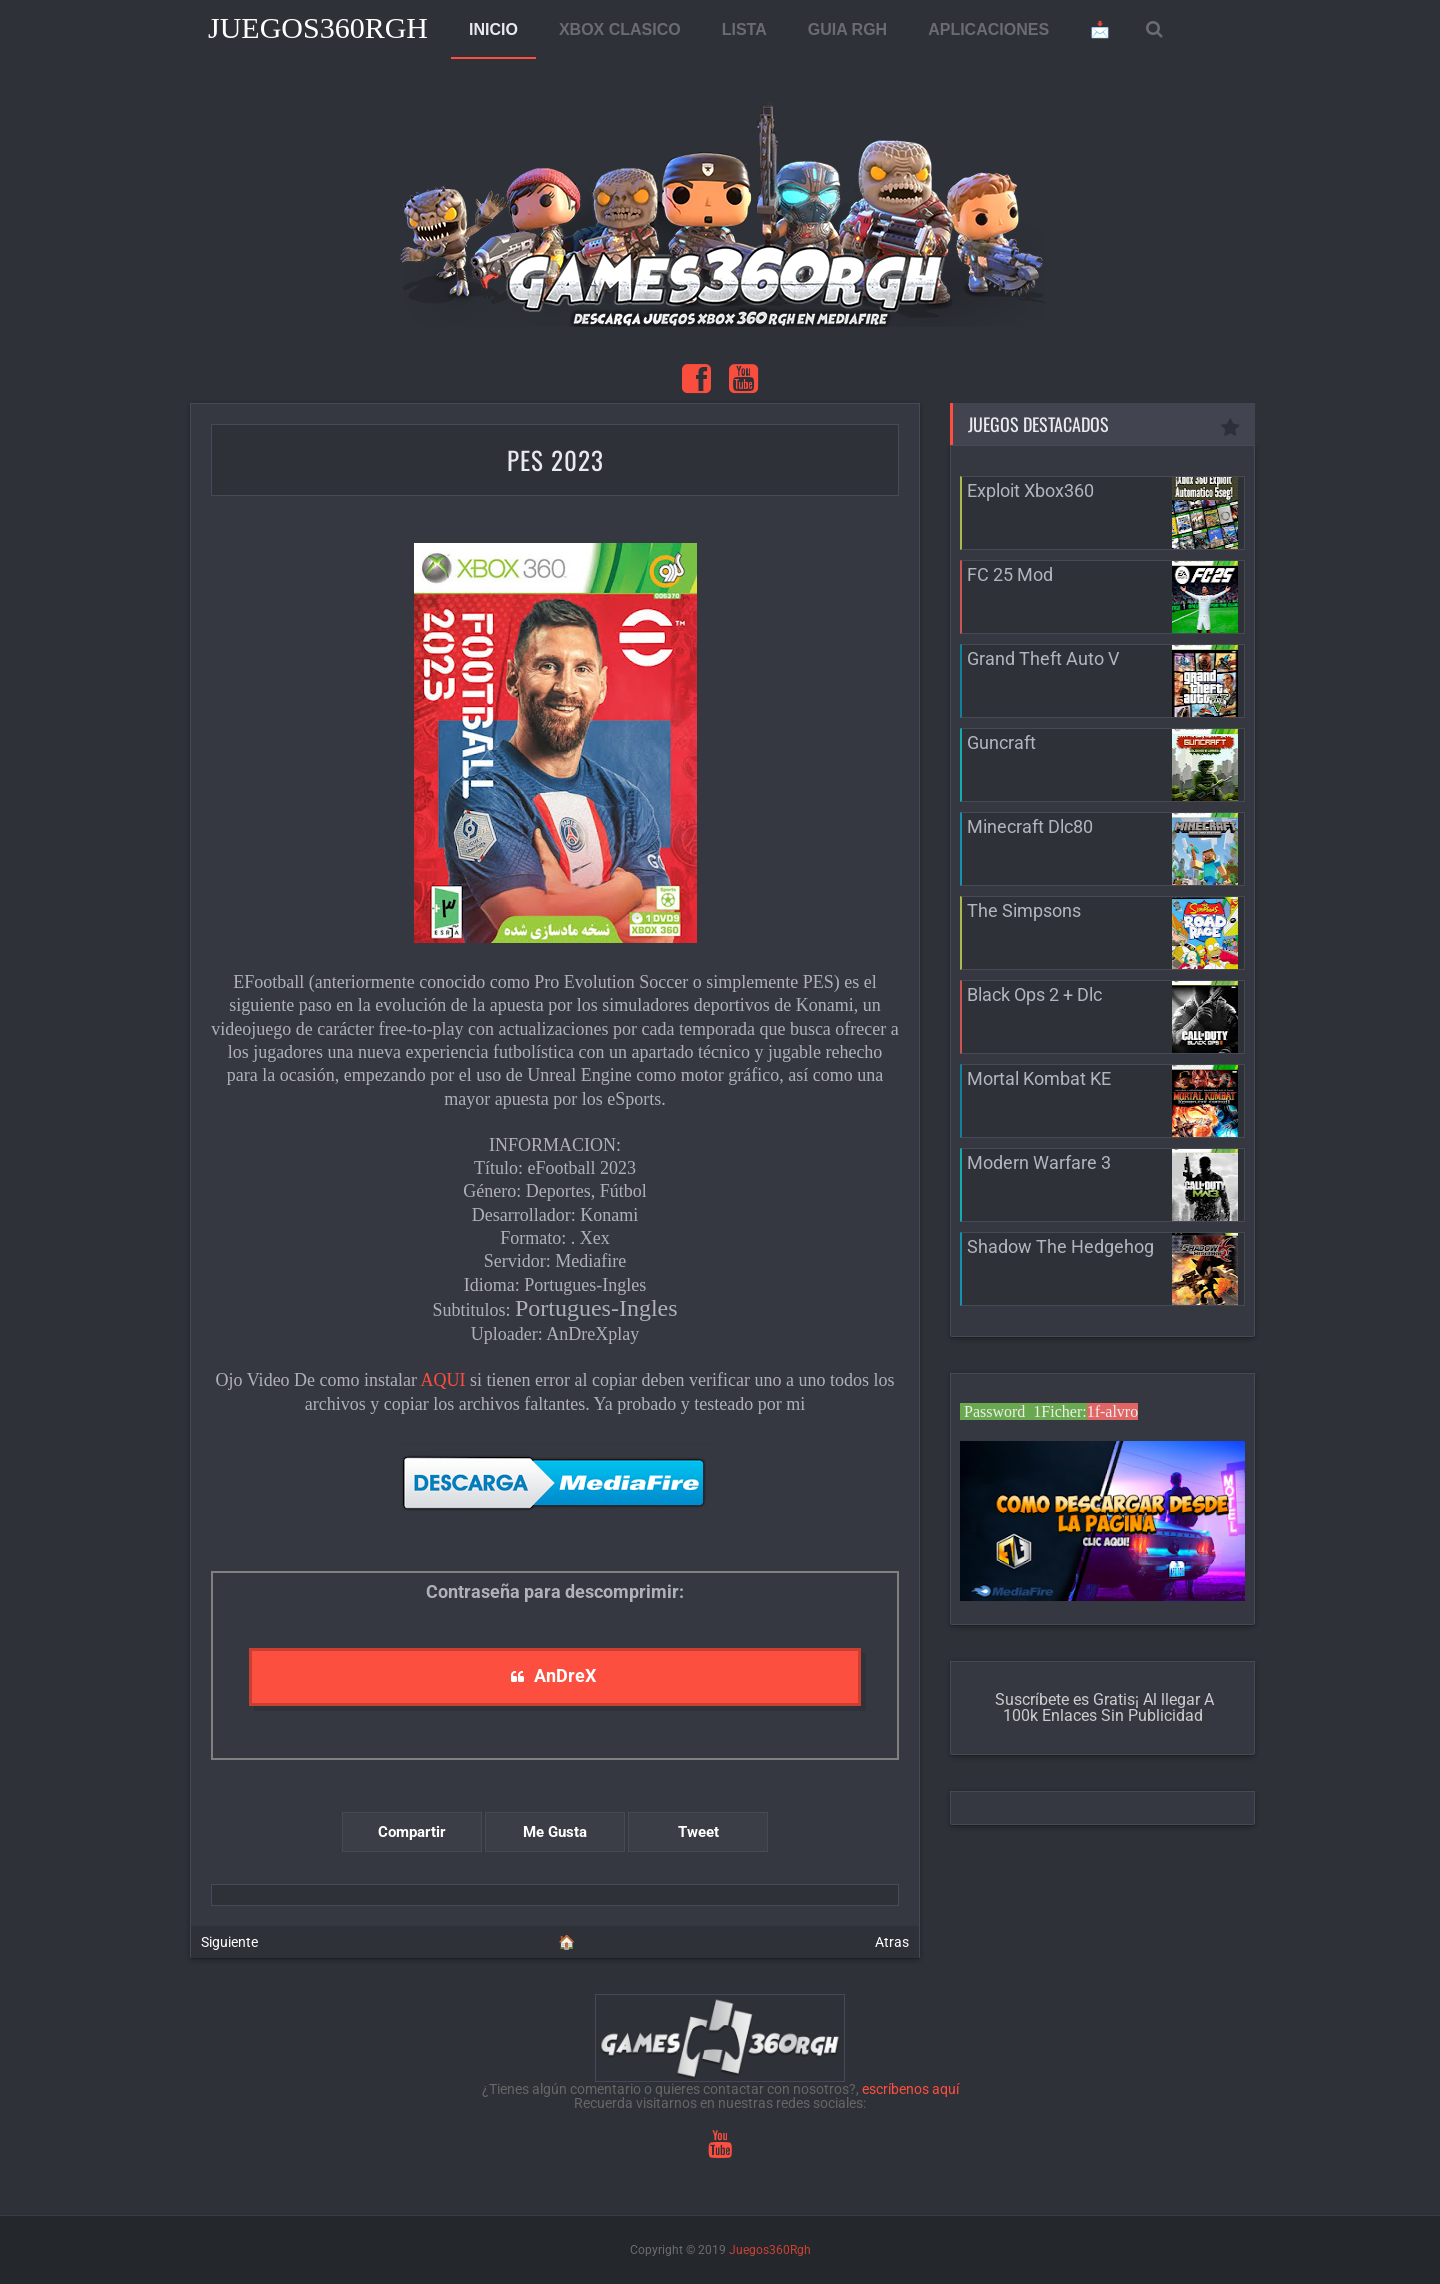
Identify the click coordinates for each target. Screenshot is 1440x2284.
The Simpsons (1024, 910)
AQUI (443, 1380)
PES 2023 (555, 459)
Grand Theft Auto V (1043, 658)
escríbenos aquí (910, 2089)
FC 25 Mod (1010, 574)
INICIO (493, 29)
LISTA (744, 29)
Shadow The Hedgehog (1060, 1246)
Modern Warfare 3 (1039, 1162)
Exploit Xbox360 (1030, 490)
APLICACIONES (988, 29)
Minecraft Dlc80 (1030, 826)
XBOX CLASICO (620, 29)
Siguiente (229, 1942)
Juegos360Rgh (318, 27)
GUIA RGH (847, 29)
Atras (892, 1942)
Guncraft (1001, 742)
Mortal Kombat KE (1039, 1078)
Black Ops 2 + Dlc (1034, 994)
